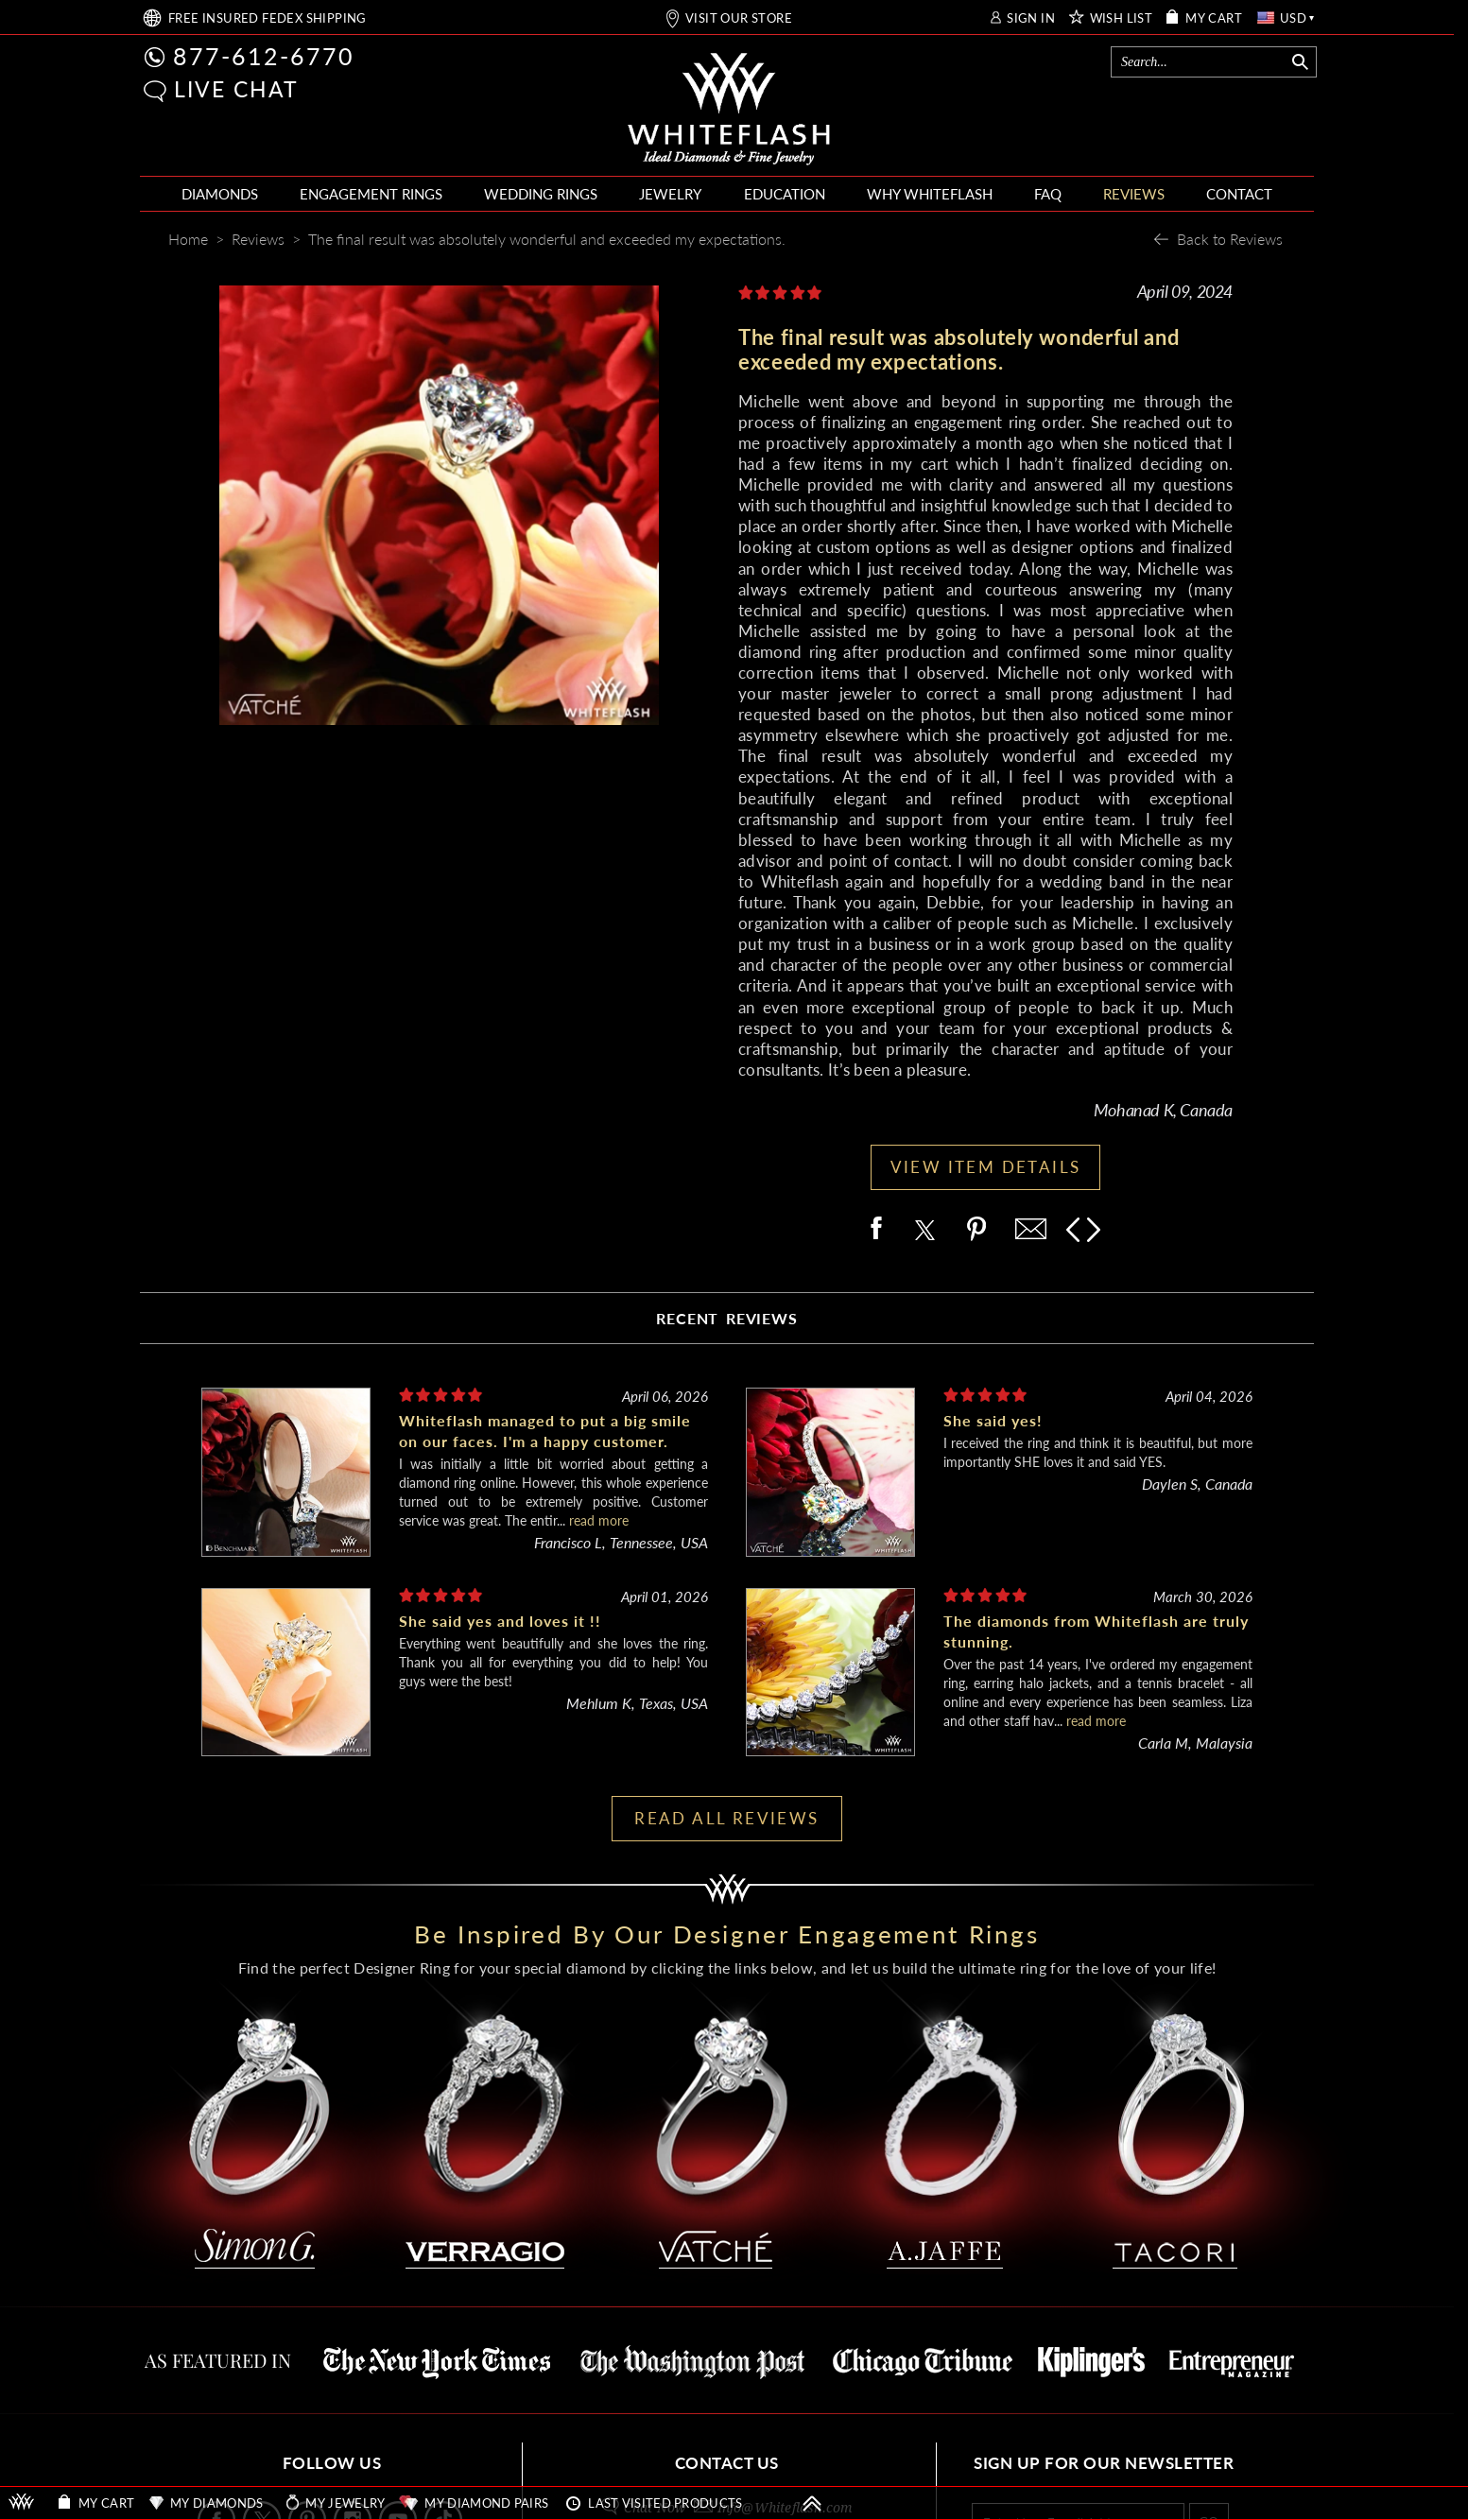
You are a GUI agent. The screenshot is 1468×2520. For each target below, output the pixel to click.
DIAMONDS (219, 193)
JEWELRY (670, 193)
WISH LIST (1121, 18)
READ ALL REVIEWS (726, 1818)
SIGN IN (1031, 18)
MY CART (1213, 18)
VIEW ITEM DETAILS (985, 1167)
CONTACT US (727, 2463)
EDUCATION (784, 193)
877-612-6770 (263, 56)
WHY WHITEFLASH (930, 193)
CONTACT (1239, 193)
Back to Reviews (1230, 239)
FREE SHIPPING (267, 18)
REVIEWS (1134, 193)
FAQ (1048, 193)
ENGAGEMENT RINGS (371, 193)
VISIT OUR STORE (738, 18)
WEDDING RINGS (540, 193)
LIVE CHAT (236, 89)
